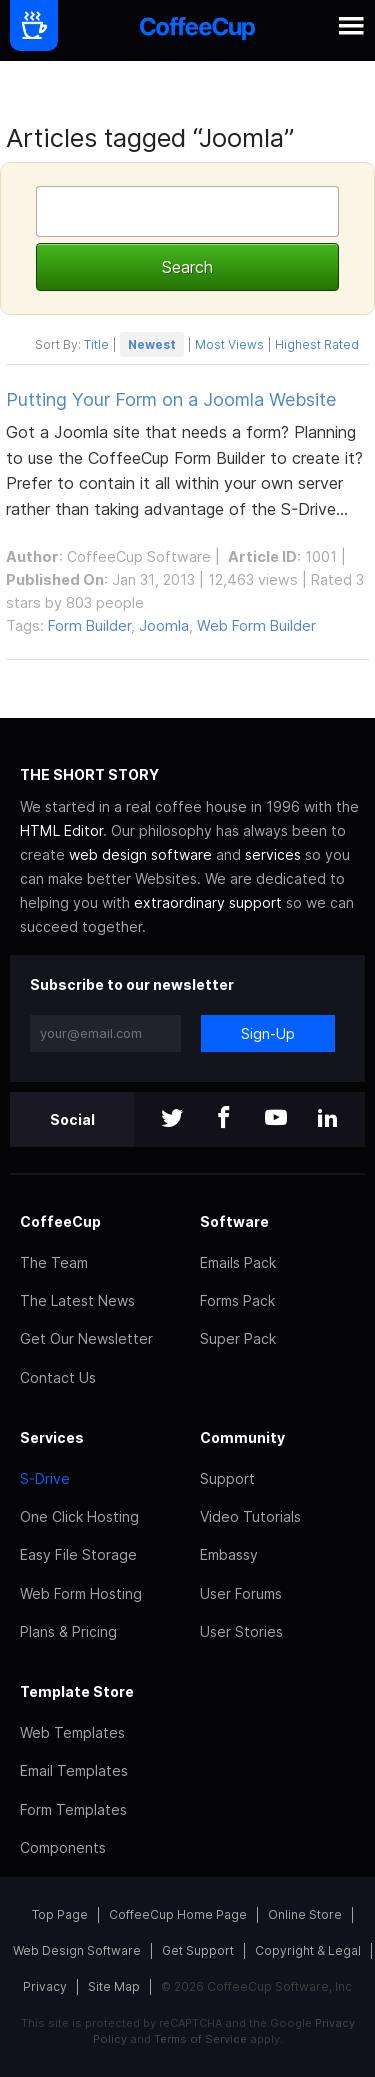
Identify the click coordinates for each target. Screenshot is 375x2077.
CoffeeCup (60, 1221)
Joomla (164, 625)
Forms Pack (237, 1300)
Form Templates (73, 1809)
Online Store (305, 1914)
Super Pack (238, 1338)
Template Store (77, 1691)
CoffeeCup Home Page (178, 1914)
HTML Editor (61, 830)
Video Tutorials (250, 1516)
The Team (54, 1262)
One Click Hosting (79, 1516)
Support (227, 1478)
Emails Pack (238, 1262)
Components (63, 1847)
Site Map (114, 1986)
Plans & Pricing (68, 1631)
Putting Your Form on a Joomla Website (171, 399)
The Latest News (77, 1300)
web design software (140, 854)
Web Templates (72, 1732)
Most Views (229, 344)
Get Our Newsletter (86, 1338)
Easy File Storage (78, 1554)
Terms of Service (200, 2039)
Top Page (60, 1914)
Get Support (198, 1950)
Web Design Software (77, 1950)
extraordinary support (208, 902)
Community (242, 1437)
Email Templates (74, 1770)
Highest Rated (317, 344)
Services (52, 1437)
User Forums (241, 1593)
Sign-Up (268, 1033)
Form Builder (89, 625)
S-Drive (45, 1478)
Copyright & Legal (308, 1950)
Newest (152, 344)
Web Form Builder (256, 625)
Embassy (229, 1554)
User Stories (241, 1631)
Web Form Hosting (81, 1593)
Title (96, 344)
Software (234, 1221)
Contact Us (58, 1377)
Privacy (45, 1986)
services (273, 854)
